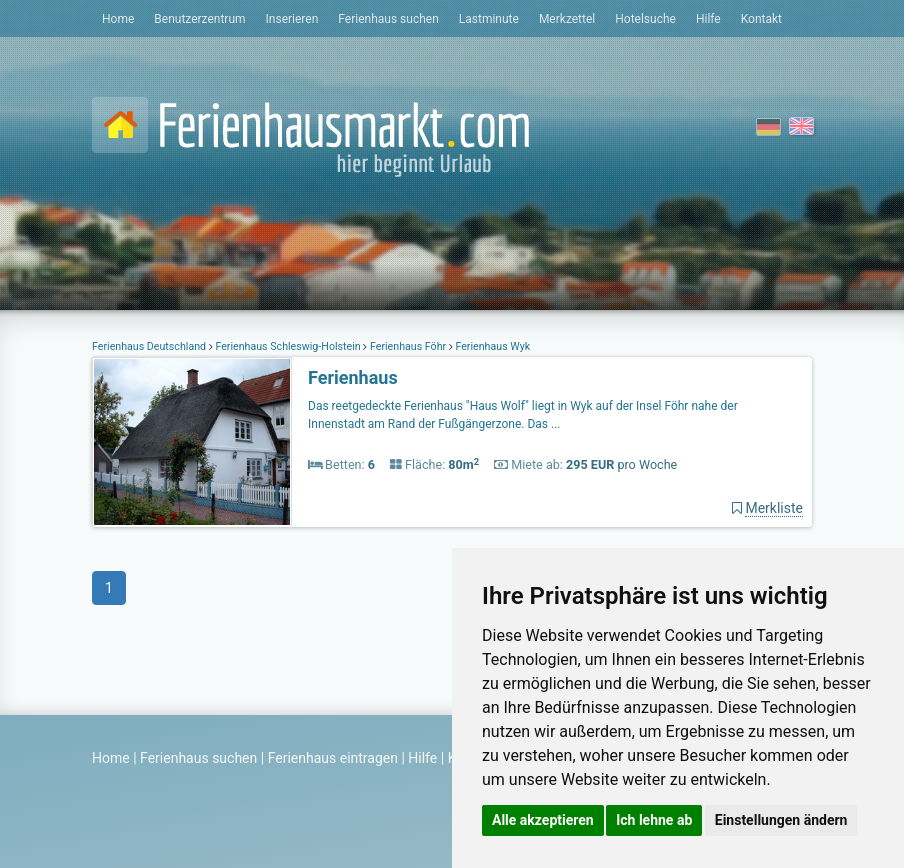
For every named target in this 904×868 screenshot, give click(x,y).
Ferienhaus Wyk (491, 346)
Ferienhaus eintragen (333, 758)
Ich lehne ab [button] (654, 820)
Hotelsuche (645, 19)
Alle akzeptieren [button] (543, 820)
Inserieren (292, 19)
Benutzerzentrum (199, 19)
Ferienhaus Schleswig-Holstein (288, 346)
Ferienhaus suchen (388, 19)
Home (118, 19)
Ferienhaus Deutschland (150, 346)
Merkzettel (567, 19)
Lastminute (489, 19)
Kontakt (761, 19)
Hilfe (708, 19)
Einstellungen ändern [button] (781, 820)
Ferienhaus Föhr (407, 346)
